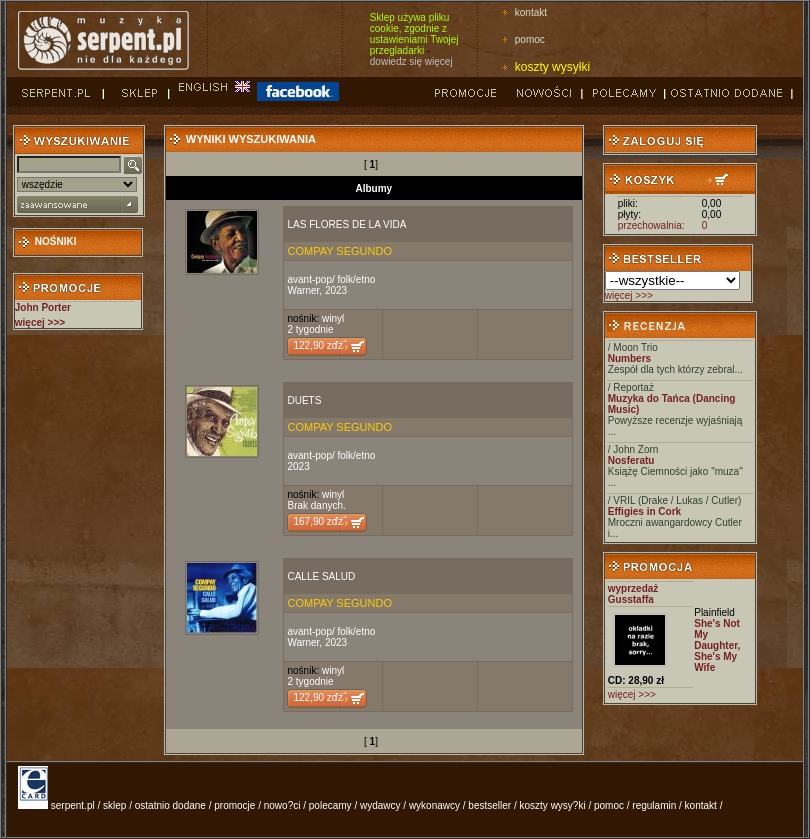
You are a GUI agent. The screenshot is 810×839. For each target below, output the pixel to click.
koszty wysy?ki (553, 805)
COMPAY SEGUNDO (339, 251)
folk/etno (357, 279)
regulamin (654, 805)
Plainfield (714, 612)
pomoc (530, 39)
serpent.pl (73, 805)
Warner (303, 290)
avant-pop (309, 279)
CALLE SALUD (321, 576)
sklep (114, 805)
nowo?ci (282, 805)
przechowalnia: (651, 225)
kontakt (531, 12)
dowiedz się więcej (411, 61)
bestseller (489, 805)
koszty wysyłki (552, 67)
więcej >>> (629, 295)
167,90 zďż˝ (319, 521)
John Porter (43, 307)
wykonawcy (434, 805)
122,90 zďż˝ (319, 345)
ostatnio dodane (170, 805)
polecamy (330, 805)
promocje (234, 805)
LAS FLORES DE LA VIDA (346, 224)
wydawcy (380, 805)
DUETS (304, 400)
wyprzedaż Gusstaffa (633, 594)
